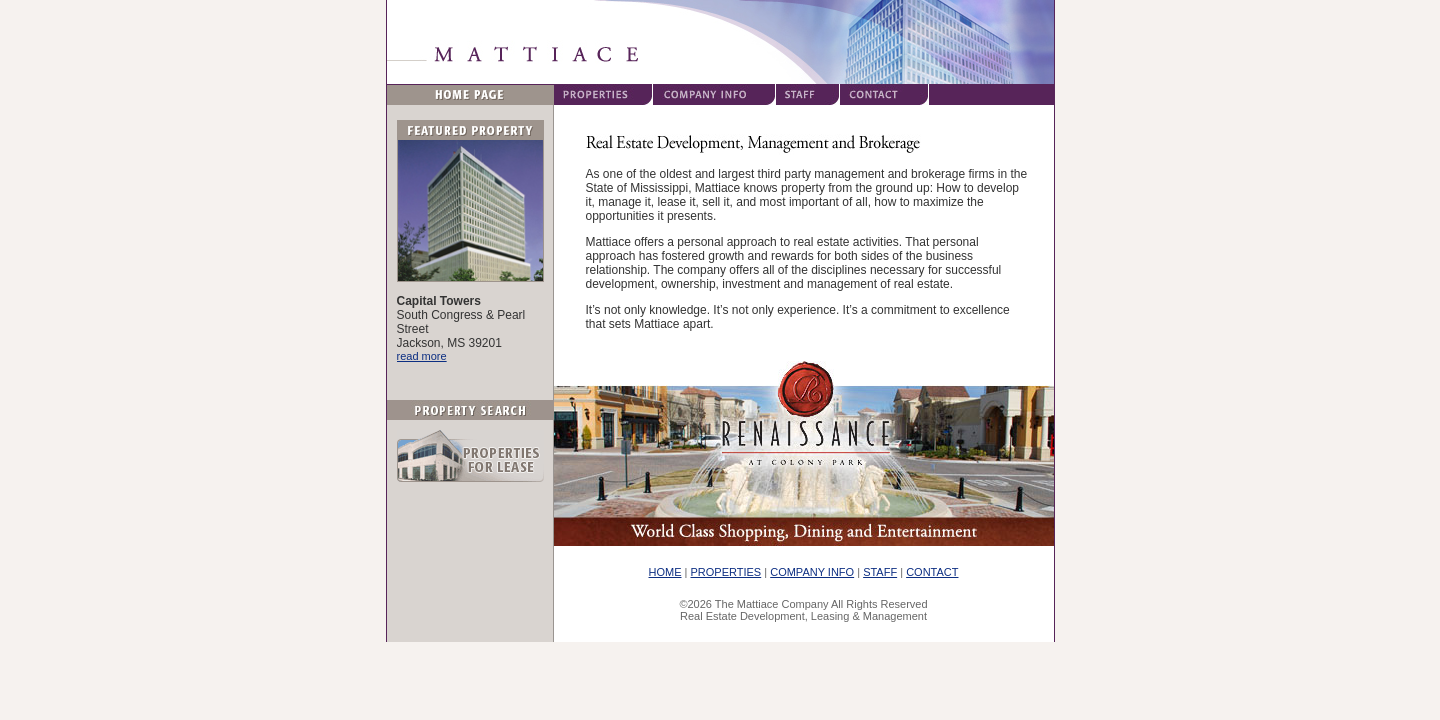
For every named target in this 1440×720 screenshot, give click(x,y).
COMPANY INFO (812, 572)
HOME (665, 572)
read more (422, 356)
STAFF (880, 572)
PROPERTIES (726, 572)
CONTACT (932, 572)
